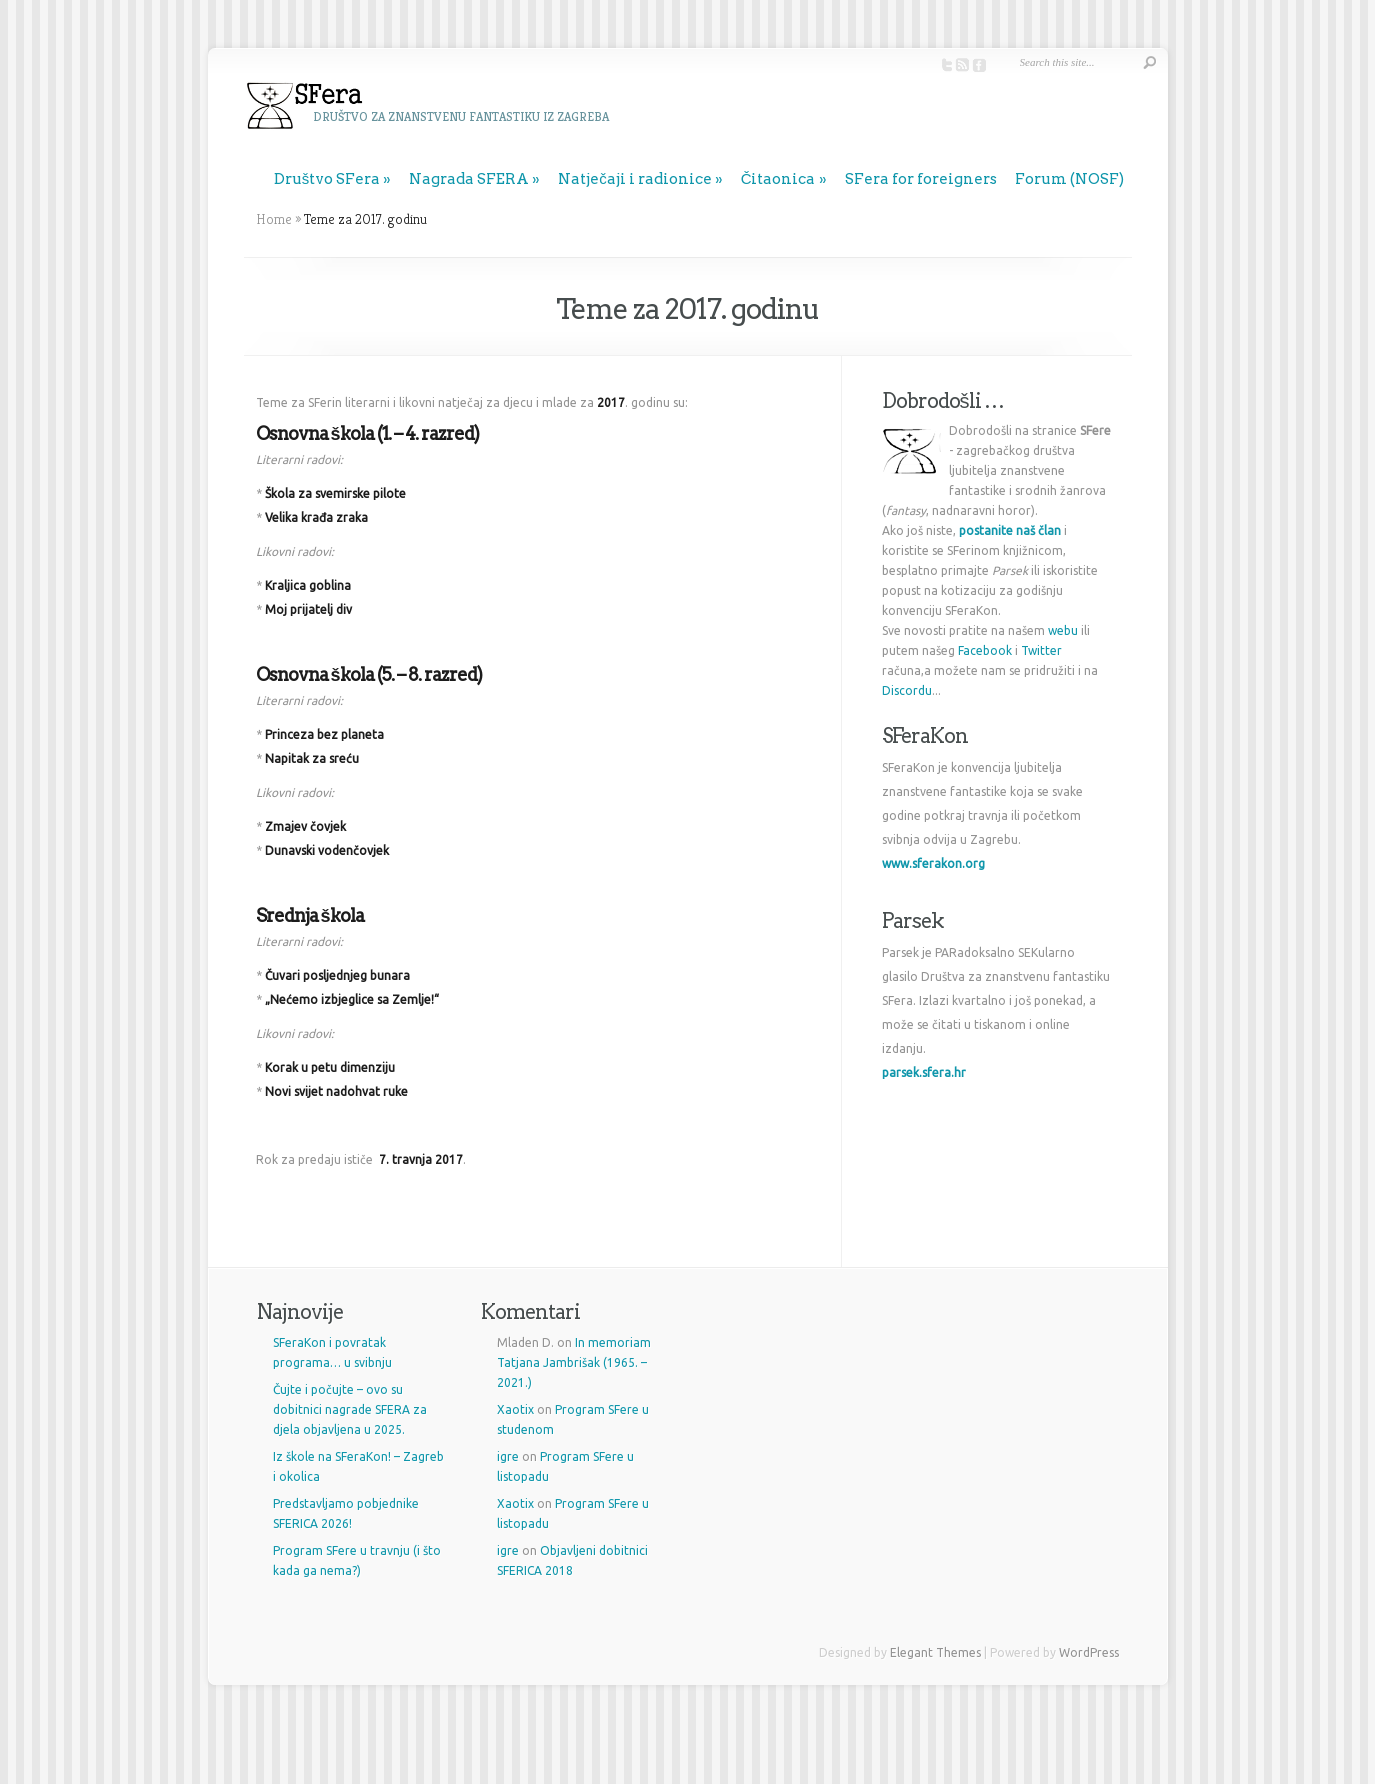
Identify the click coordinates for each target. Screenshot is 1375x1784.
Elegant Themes (935, 1652)
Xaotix (515, 1409)
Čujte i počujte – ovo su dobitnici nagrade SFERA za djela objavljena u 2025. (350, 1409)
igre (508, 1456)
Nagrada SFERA (469, 179)
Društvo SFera (327, 179)
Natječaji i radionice (635, 179)
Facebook (985, 650)
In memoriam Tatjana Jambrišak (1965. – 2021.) (574, 1362)
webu (1063, 630)
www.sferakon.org (933, 863)
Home (274, 219)
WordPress (1089, 1652)
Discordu (907, 690)
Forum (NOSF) (1069, 179)
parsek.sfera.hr (924, 1072)
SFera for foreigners (921, 179)
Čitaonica (778, 179)
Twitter (1041, 650)
